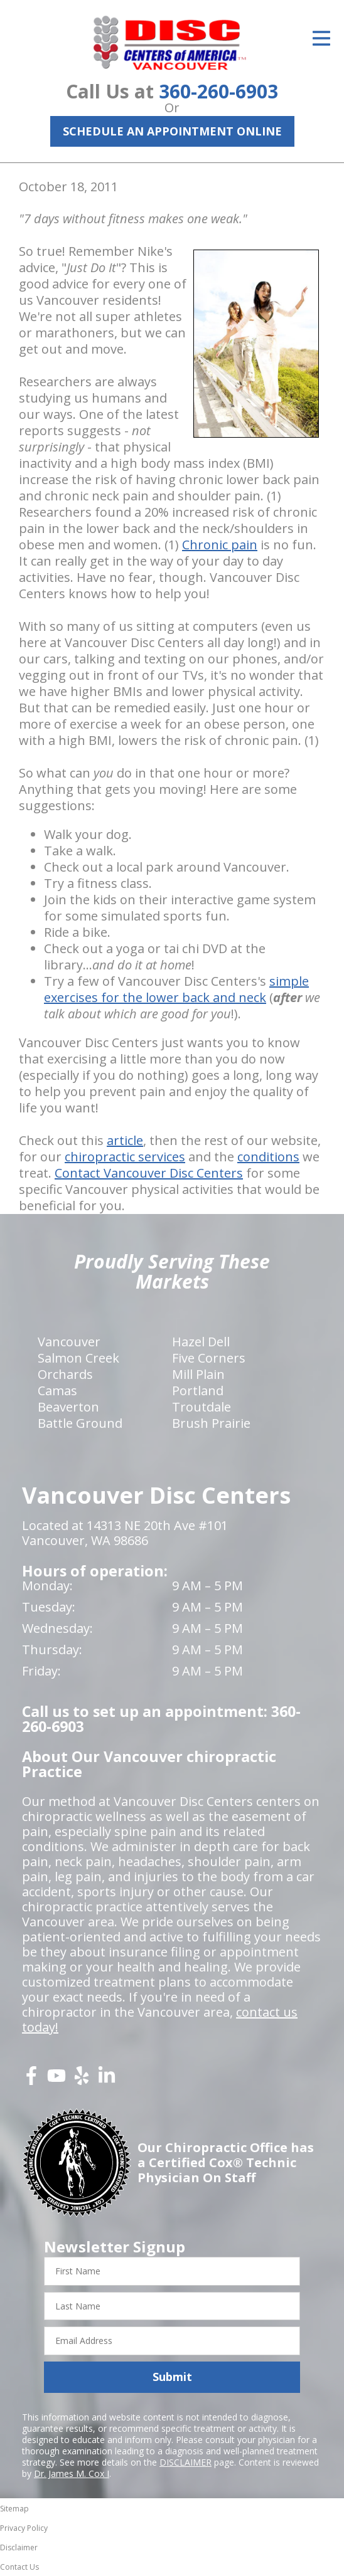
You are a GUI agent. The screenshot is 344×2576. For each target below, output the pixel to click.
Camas (57, 1390)
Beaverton (68, 1406)
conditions (268, 1156)
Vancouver (69, 1341)
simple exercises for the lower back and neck (176, 989)
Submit (172, 2376)
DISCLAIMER (185, 2462)
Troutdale (201, 1406)
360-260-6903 (218, 91)
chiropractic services (125, 1156)
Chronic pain (219, 544)
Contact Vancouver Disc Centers (149, 1172)
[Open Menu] (321, 38)
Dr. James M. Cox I (71, 2473)
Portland (197, 1390)
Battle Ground (80, 1423)
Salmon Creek (78, 1357)
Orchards (65, 1374)
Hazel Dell (201, 1341)
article (125, 1140)
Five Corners (208, 1357)
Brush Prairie (211, 1423)
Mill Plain (198, 1374)
